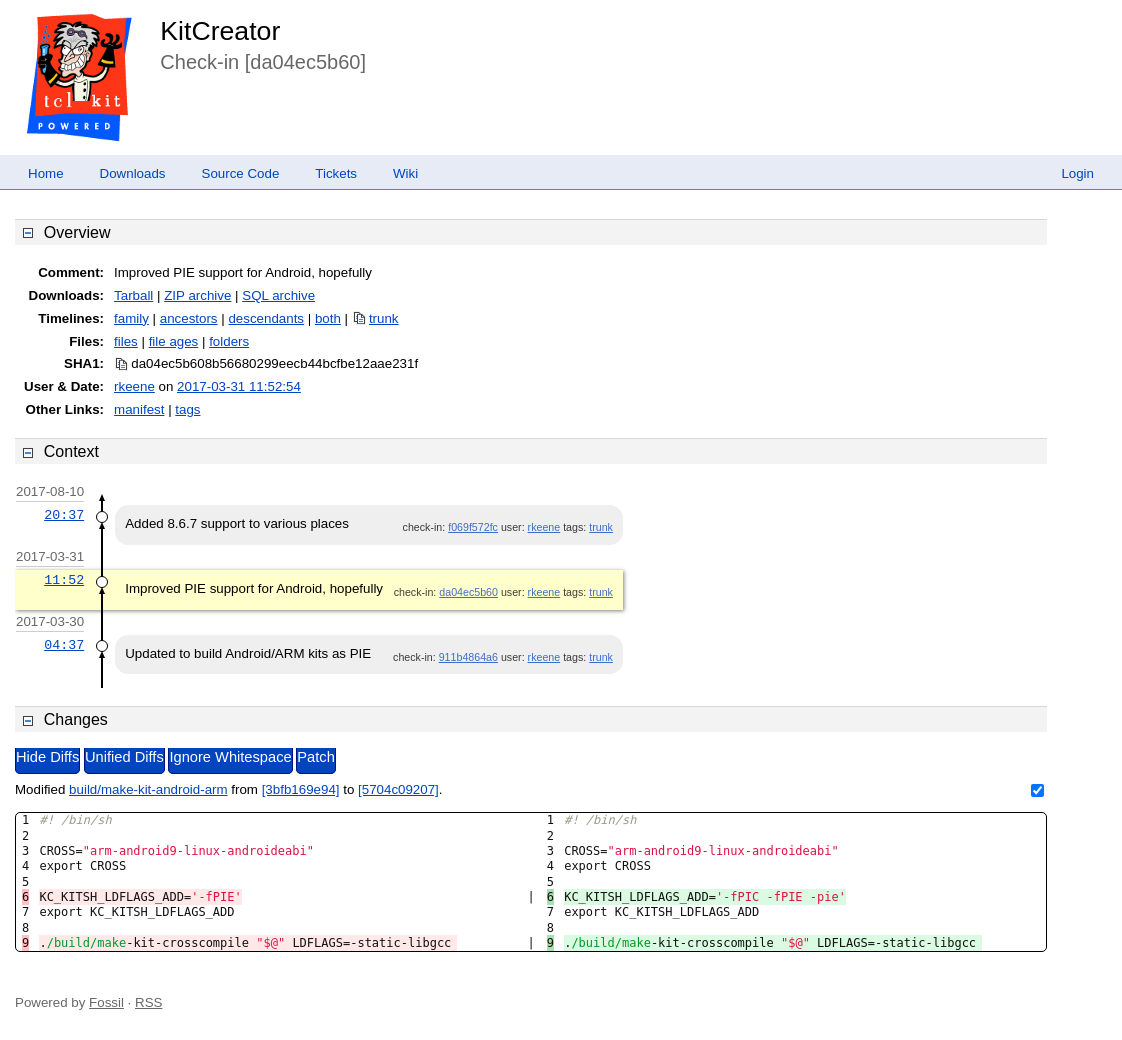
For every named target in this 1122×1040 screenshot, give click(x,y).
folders (229, 341)
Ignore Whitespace (230, 757)
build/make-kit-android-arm (148, 789)
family (131, 318)
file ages (174, 341)
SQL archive (278, 295)
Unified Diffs (124, 757)
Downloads (133, 173)
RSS (148, 1002)
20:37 (64, 515)
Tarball (133, 295)
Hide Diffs (47, 757)
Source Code (241, 173)
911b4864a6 (468, 657)
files (126, 341)
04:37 (64, 645)
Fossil (106, 1002)
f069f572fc (473, 527)
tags (187, 409)
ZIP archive (197, 295)
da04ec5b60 (468, 592)
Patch (315, 757)
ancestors (189, 318)
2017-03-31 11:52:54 (239, 386)
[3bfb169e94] (301, 789)
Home (46, 173)
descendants (266, 318)
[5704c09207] (398, 789)
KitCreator (220, 31)
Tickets (336, 173)
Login (1077, 173)
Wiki (405, 173)
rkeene (134, 386)
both (328, 318)
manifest (139, 409)
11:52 (64, 580)
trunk (384, 318)
